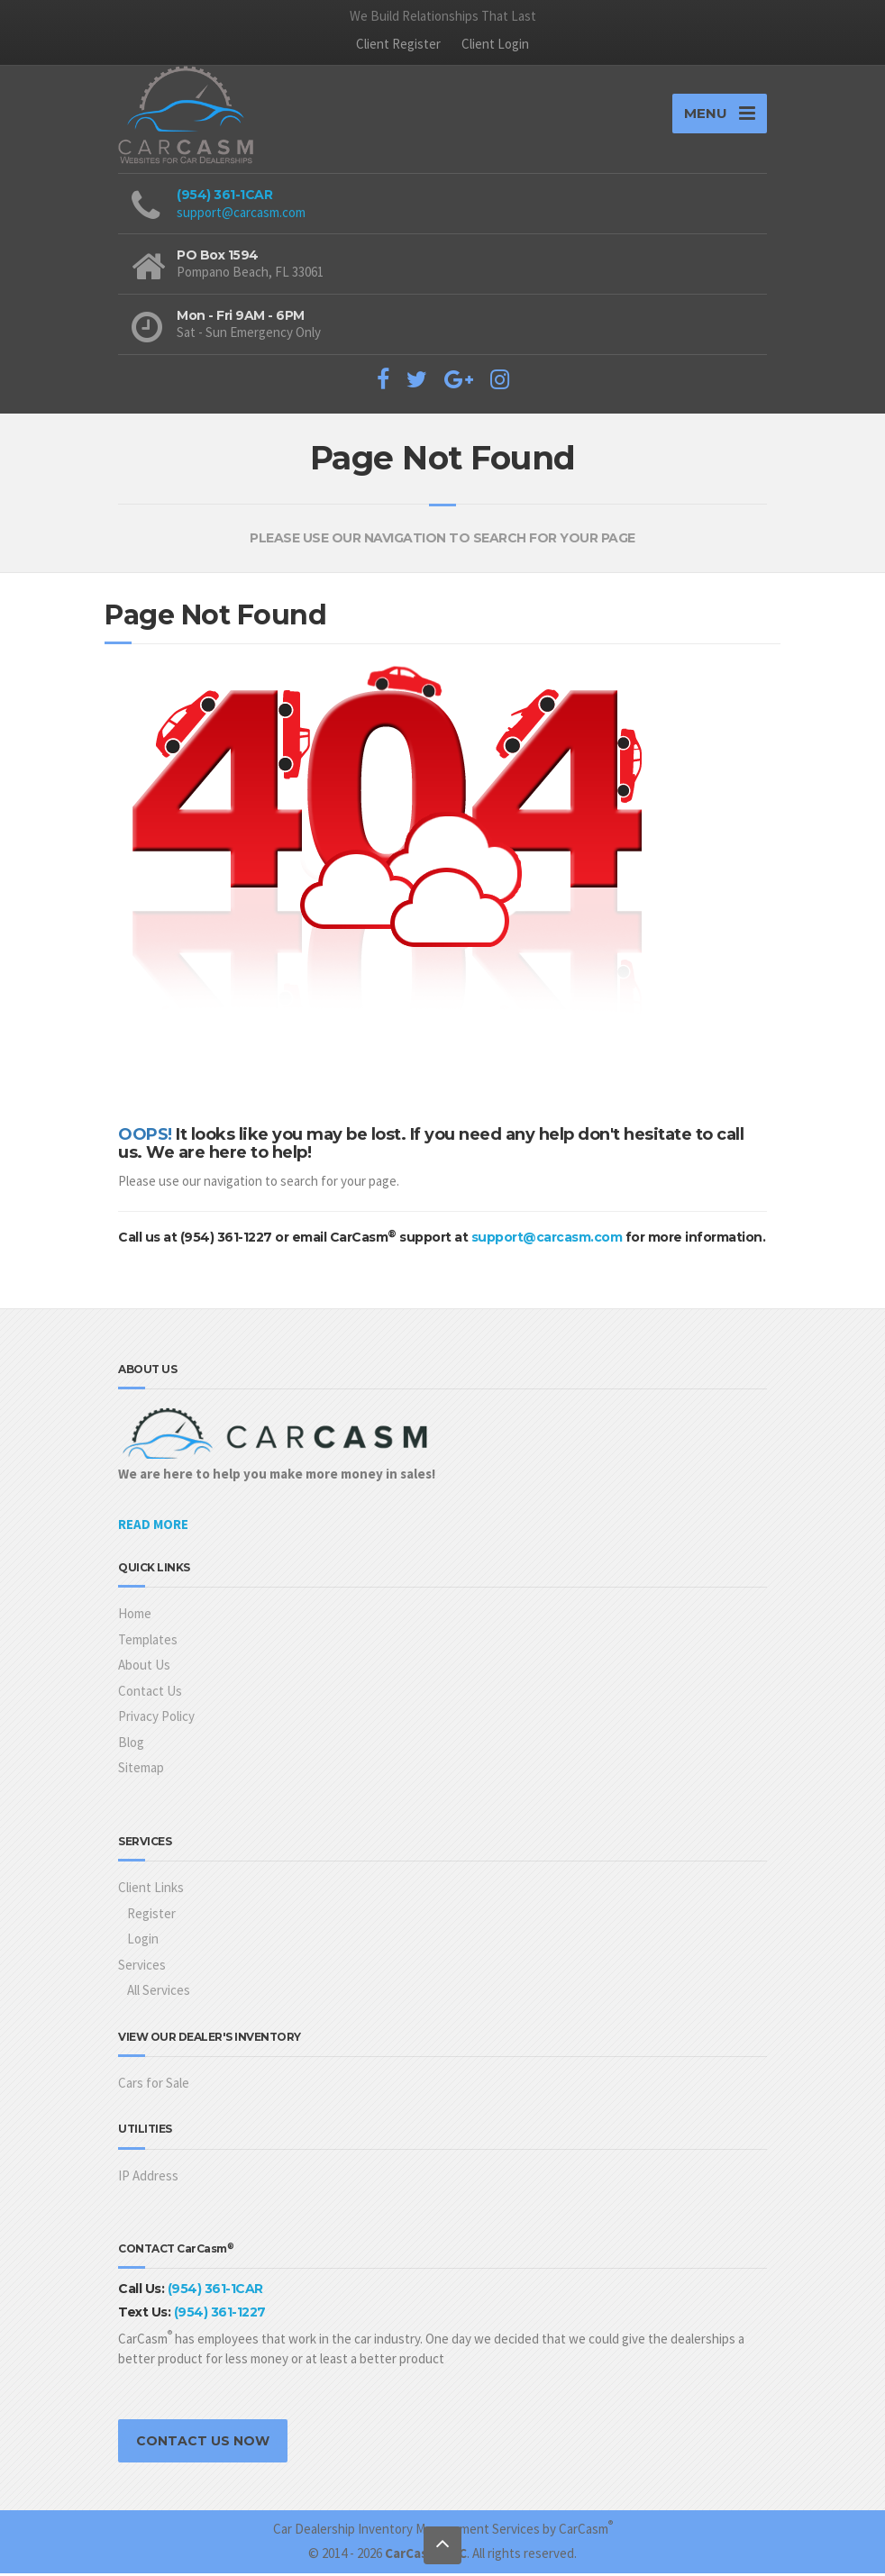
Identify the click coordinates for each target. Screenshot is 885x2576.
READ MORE (153, 1526)
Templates (148, 1642)
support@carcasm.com (241, 214)
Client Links (151, 1889)
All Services (158, 1992)
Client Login (495, 43)
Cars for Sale (153, 2085)
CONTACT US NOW (202, 2444)
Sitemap (141, 1771)
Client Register (398, 43)
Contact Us (150, 1693)
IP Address (148, 2178)
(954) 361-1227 (220, 2315)
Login (143, 1941)
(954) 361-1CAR (224, 198)
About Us (144, 1668)
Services (142, 1967)
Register (151, 1916)
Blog (131, 1744)
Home (134, 1616)
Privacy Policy (156, 1719)
